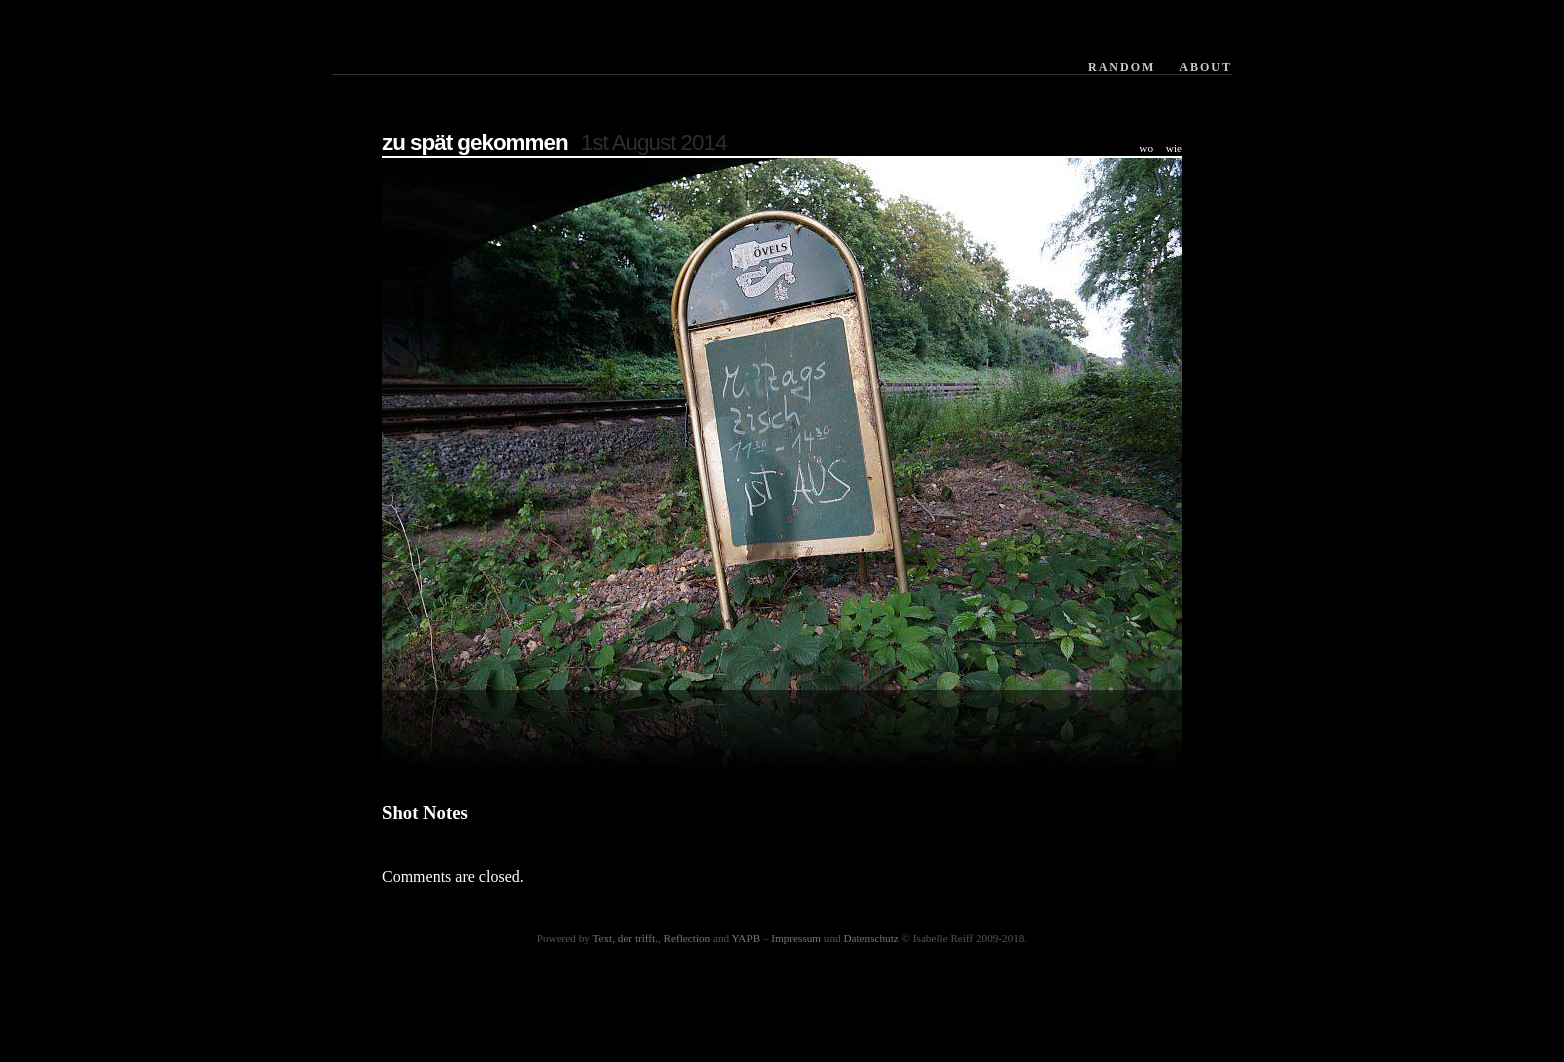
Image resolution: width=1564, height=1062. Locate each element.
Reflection (687, 938)
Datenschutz (870, 938)
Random (1121, 67)
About (1205, 67)
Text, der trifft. (625, 938)
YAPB (746, 938)
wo (1146, 148)
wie (1174, 148)
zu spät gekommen (475, 142)
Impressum (796, 938)
